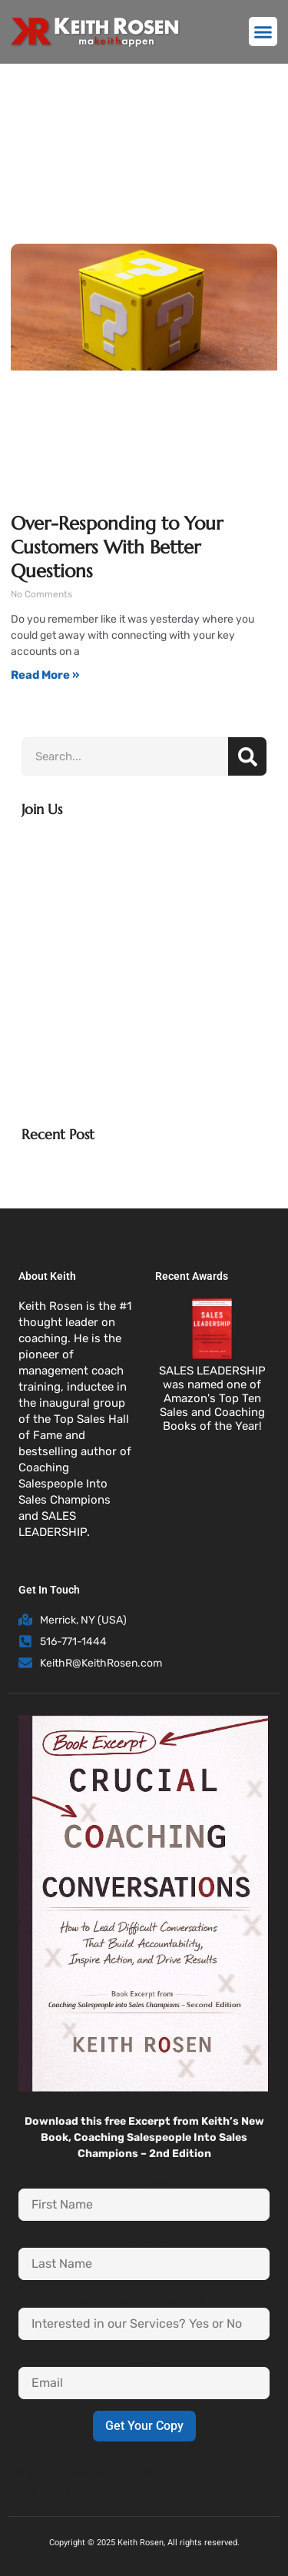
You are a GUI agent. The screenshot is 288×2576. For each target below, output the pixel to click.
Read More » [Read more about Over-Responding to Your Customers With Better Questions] (45, 675)
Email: (144, 2360)
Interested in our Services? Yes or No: (144, 2300)
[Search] (247, 756)
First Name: (144, 2180)
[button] (263, 31)
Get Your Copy (144, 2425)
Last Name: (144, 2240)
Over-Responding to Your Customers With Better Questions (117, 547)
